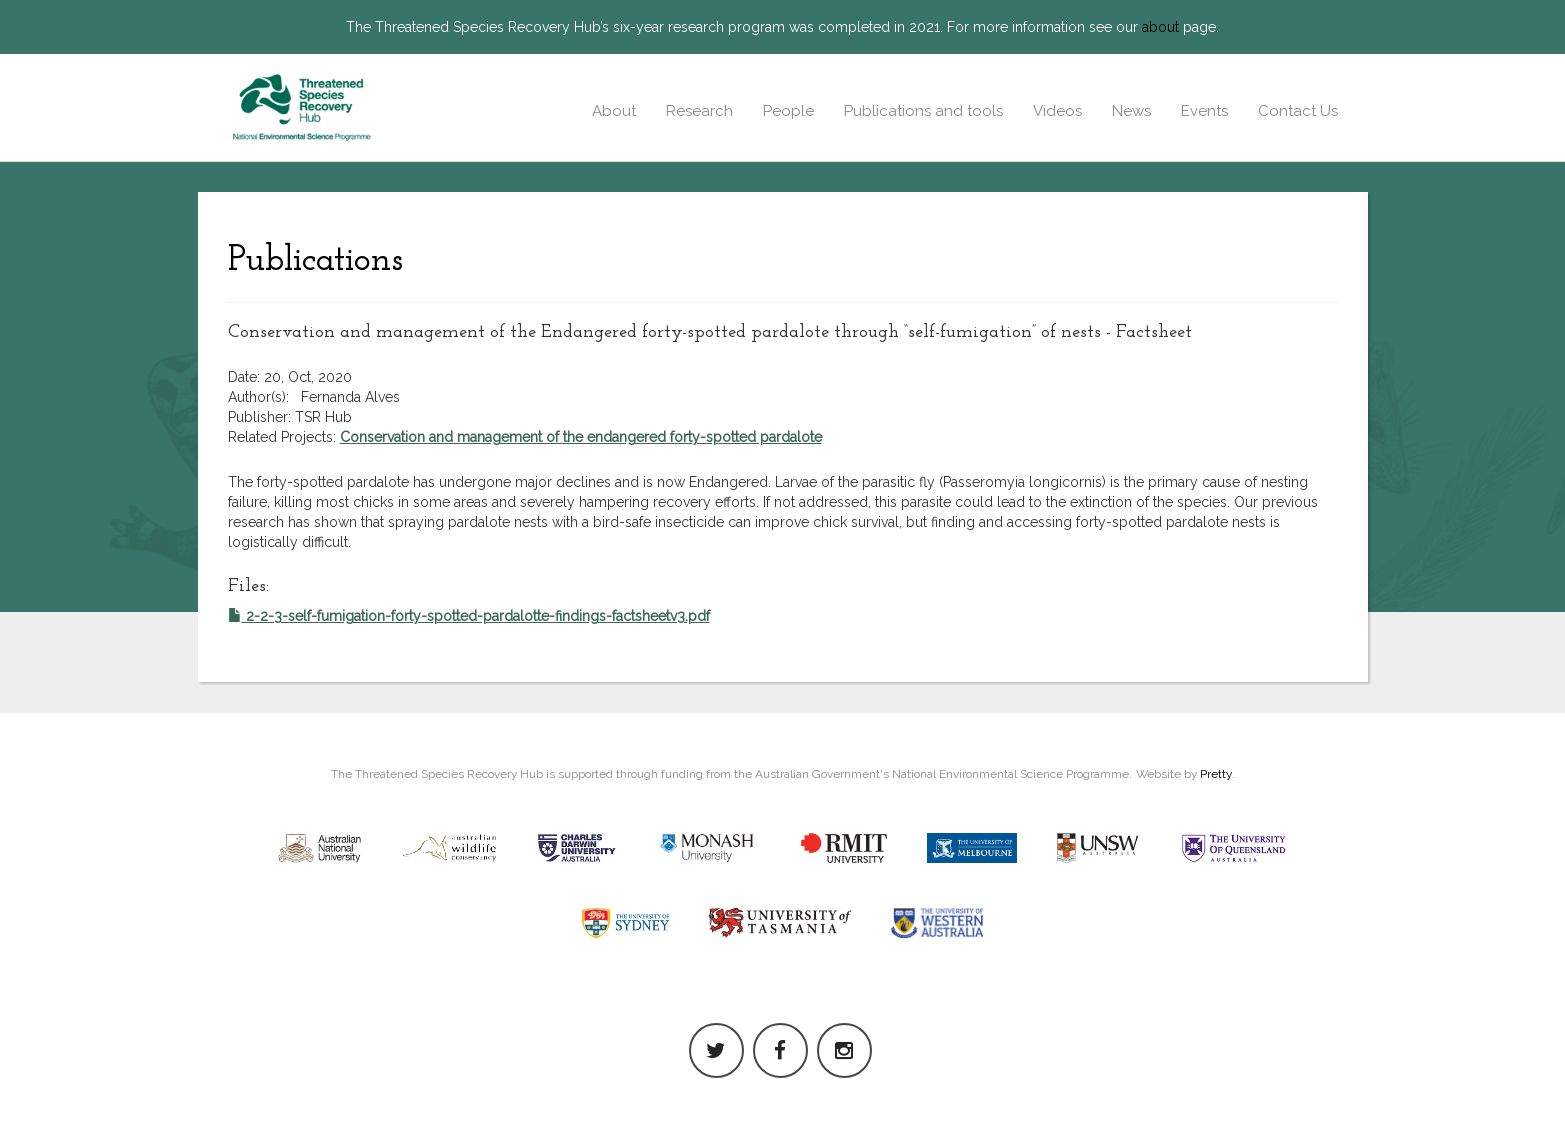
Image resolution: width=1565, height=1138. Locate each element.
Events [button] (1204, 111)
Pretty (1215, 774)
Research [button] (699, 111)
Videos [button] (1057, 111)
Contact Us (1298, 111)
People (788, 111)
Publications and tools (923, 111)
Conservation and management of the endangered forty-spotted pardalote (581, 437)
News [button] (1131, 111)
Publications (315, 261)
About (614, 111)
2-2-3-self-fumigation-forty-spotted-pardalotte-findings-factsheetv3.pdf (469, 616)
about (1160, 27)
